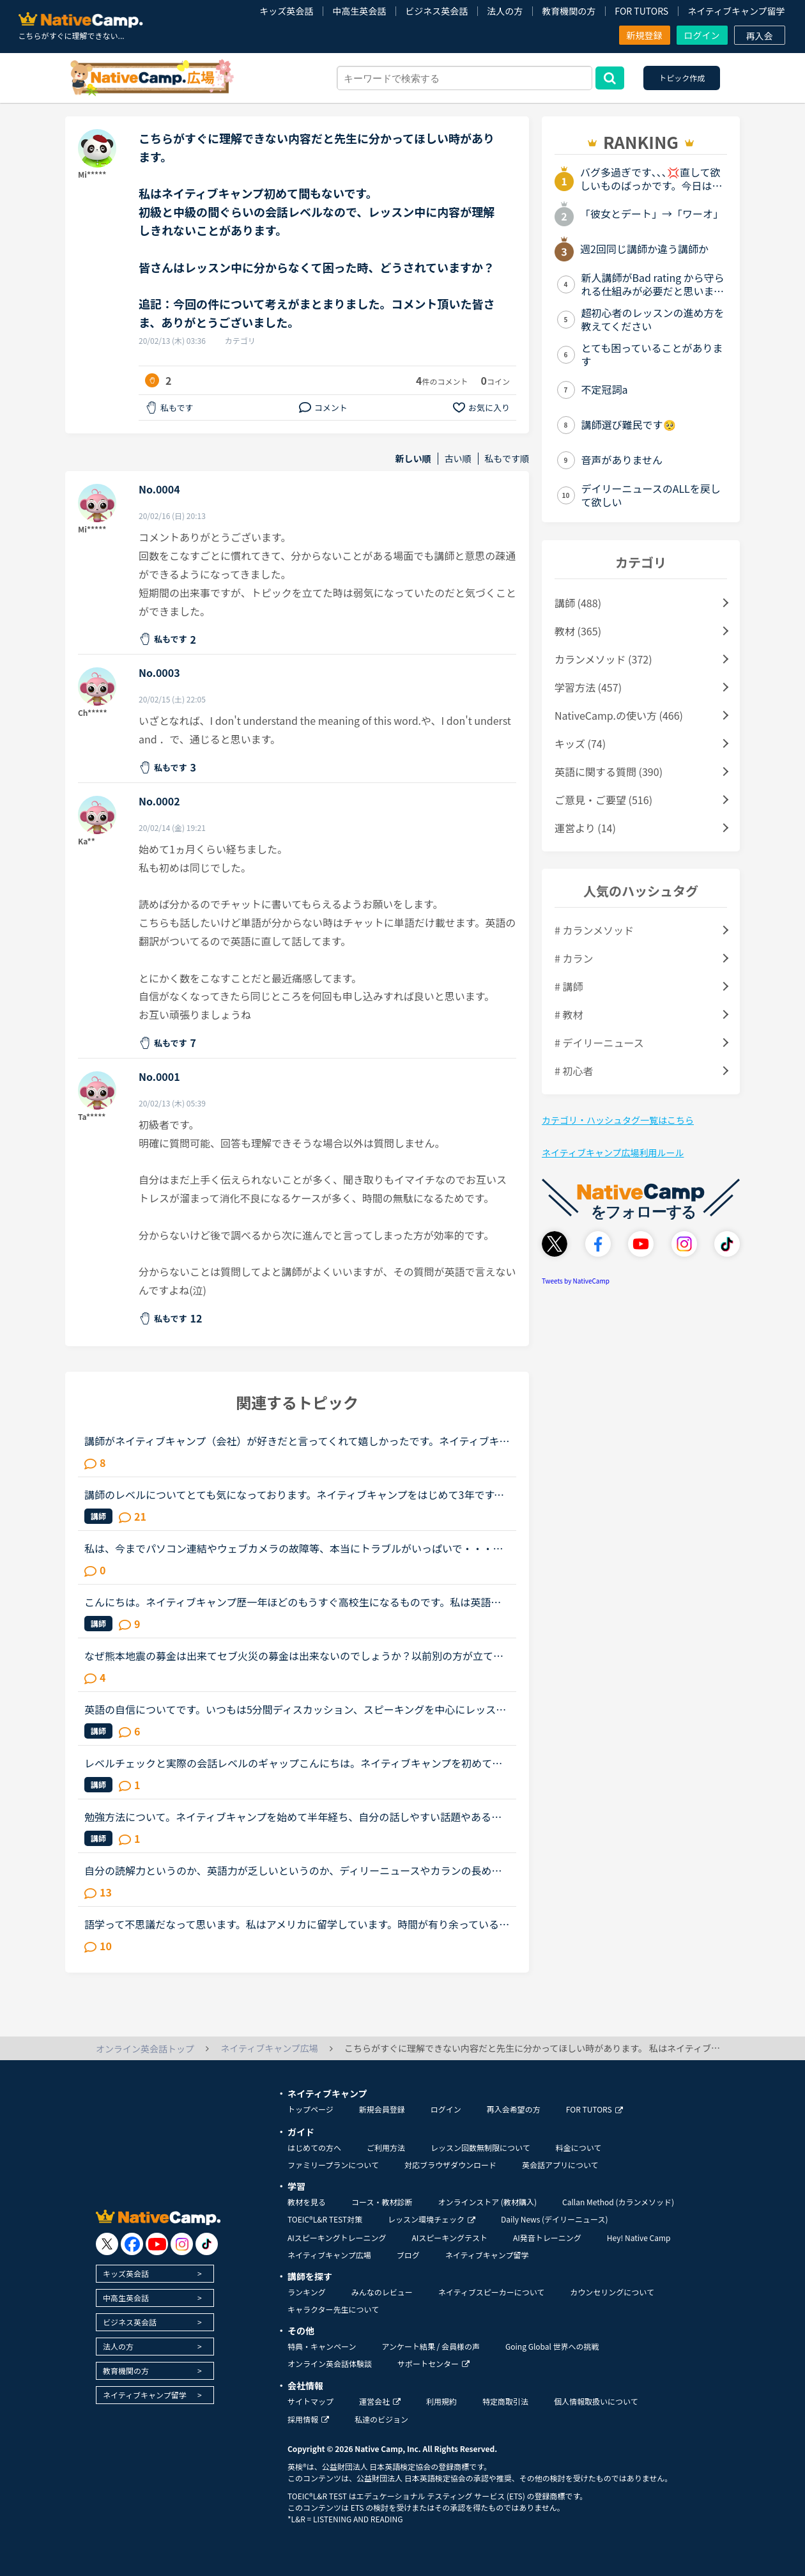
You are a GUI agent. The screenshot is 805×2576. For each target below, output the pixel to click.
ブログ (408, 2254)
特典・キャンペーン (322, 2346)
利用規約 (441, 2401)
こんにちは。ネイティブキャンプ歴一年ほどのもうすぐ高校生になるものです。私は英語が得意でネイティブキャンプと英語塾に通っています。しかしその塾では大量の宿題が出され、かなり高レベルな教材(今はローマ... (292, 1602)
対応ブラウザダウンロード (450, 2164)
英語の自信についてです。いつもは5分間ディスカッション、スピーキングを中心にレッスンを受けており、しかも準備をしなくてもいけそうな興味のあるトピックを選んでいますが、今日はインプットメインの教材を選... (295, 1709)
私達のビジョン (381, 2419)
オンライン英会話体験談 (330, 2363)
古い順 (458, 459)
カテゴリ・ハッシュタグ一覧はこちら (618, 1119)
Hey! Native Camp (639, 2237)
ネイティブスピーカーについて (491, 2291)
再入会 (759, 35)
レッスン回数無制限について (480, 2147)
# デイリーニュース (599, 1042)
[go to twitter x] (107, 2244)
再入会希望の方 (513, 2109)
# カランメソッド (594, 930)
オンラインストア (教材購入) (487, 2201)
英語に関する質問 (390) (609, 771)
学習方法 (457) (588, 687)
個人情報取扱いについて (596, 2401)
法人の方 (505, 10)
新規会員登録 (382, 2109)
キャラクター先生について (333, 2309)
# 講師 (569, 986)
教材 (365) (578, 631)
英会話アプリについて (560, 2164)
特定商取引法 (505, 2401)
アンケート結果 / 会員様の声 (430, 2346)
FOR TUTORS (641, 10)
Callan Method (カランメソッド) (618, 2201)
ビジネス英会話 (436, 10)
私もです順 (507, 459)
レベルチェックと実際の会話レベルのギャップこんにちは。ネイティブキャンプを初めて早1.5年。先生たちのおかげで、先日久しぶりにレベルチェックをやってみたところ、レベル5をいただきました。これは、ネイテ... (293, 1763)
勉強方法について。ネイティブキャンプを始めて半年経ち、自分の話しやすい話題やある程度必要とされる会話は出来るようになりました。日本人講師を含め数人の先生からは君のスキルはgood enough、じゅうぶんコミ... (293, 1816)
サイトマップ (311, 2401)
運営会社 (380, 2401)
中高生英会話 (359, 10)
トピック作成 (682, 77)
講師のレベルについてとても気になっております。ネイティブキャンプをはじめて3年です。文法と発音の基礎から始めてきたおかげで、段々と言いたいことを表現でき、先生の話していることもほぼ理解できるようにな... (294, 1494)
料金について (579, 2147)
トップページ (311, 2109)
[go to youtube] (157, 2244)
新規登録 (645, 35)
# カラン (574, 958)
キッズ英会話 (286, 10)
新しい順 (413, 459)
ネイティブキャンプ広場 (329, 2254)
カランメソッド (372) (603, 659)
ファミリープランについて (333, 2164)
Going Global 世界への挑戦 (552, 2346)
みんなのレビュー (382, 2291)
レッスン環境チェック (431, 2219)
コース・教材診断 (381, 2201)
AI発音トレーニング (547, 2237)
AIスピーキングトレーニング (337, 2237)
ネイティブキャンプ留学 (736, 10)
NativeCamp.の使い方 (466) (619, 715)
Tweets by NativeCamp (576, 1280)
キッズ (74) (580, 743)
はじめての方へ (314, 2147)
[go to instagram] (182, 2244)
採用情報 (308, 2419)
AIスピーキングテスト (449, 2237)
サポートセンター (433, 2363)
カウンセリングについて (612, 2291)
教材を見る (307, 2201)
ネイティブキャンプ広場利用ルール (613, 1152)
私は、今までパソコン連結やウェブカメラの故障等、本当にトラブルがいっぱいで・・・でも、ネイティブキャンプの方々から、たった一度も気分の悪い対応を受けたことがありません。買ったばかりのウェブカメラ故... (293, 1548)
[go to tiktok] (206, 2244)
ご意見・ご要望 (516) (603, 799)
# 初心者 (574, 1070)
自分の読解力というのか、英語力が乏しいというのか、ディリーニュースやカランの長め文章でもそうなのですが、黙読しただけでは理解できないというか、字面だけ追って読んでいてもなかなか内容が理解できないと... (293, 1870)
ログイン (702, 35)
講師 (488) (578, 602)
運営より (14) (585, 827)
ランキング (307, 2291)
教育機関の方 (568, 10)
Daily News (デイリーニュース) (554, 2219)
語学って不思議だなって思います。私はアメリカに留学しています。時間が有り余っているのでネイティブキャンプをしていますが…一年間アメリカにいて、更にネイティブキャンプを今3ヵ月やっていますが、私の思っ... (297, 1924)
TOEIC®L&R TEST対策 (325, 2219)
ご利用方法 (386, 2147)
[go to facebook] (132, 2244)
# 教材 (569, 1014)
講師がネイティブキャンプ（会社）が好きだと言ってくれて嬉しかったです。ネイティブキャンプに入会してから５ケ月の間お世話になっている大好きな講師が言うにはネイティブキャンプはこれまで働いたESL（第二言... (297, 1440)
